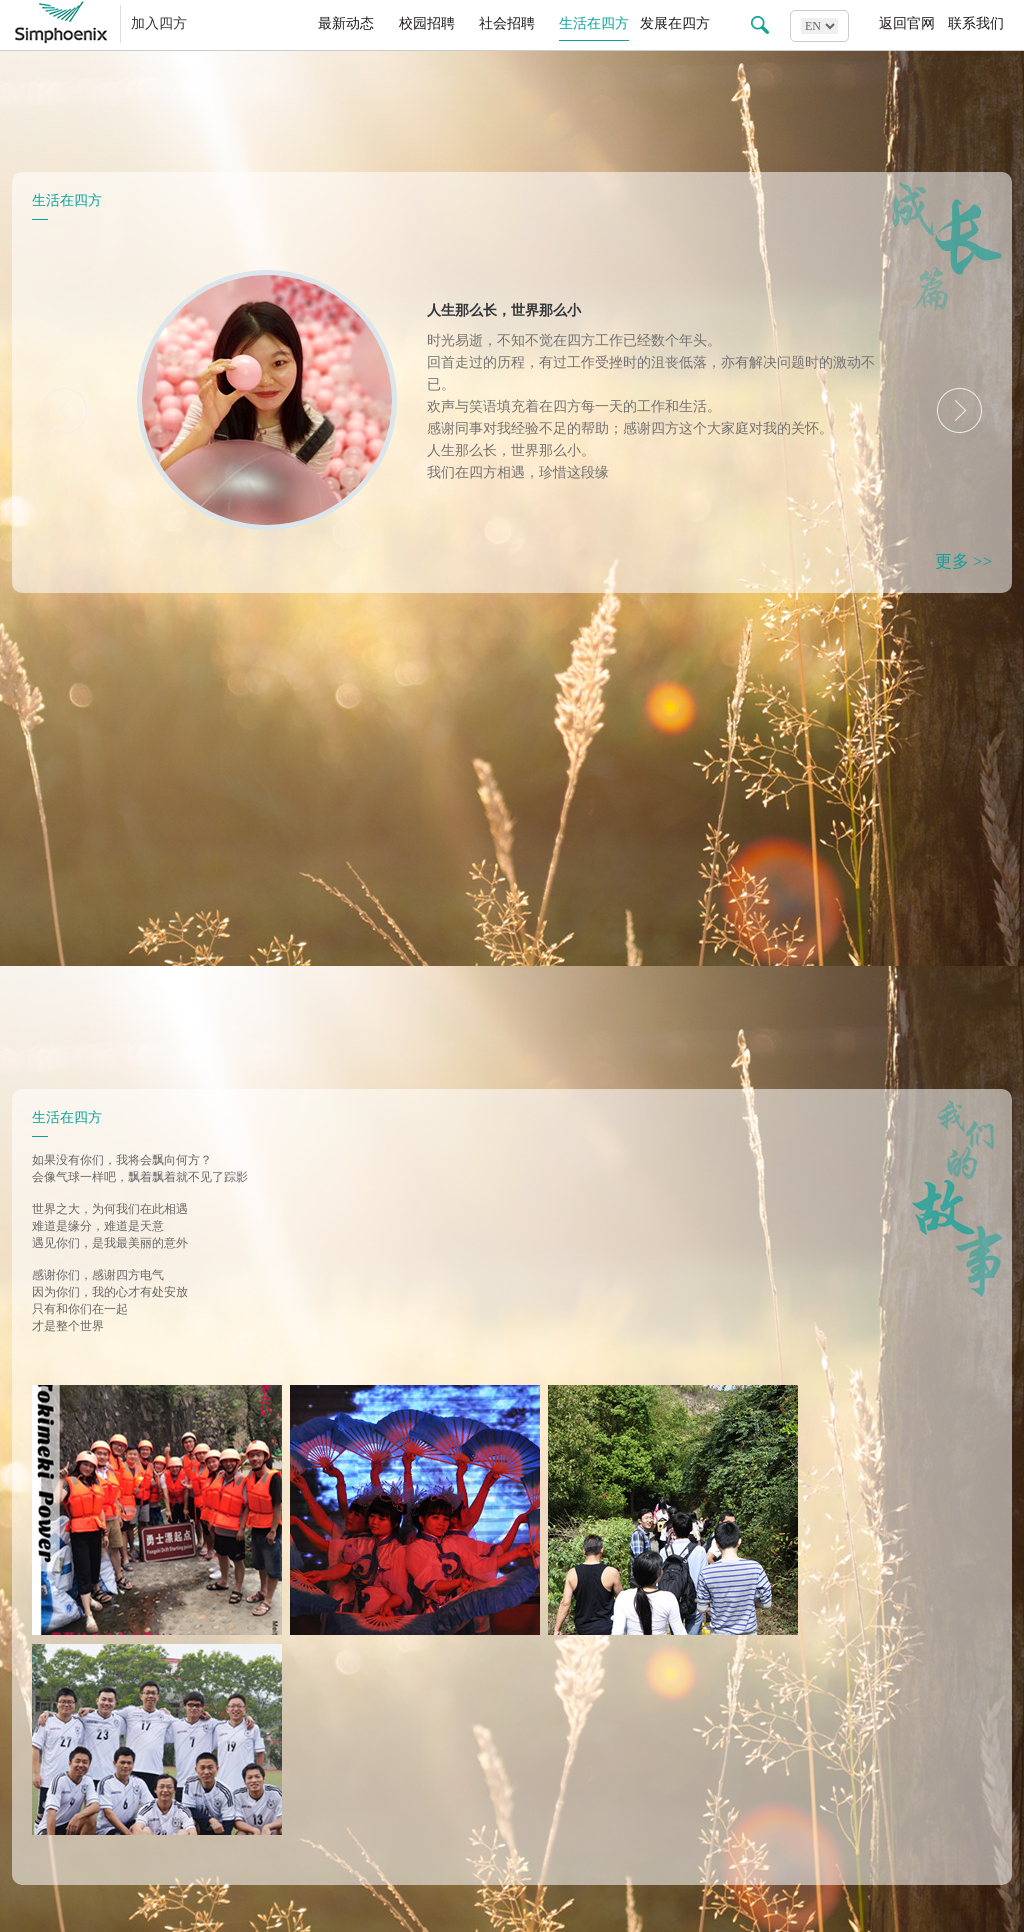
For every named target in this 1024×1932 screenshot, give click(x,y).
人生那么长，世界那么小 (504, 310)
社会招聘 (507, 23)
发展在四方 (675, 23)
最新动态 (346, 23)
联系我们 (976, 23)
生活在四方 (594, 23)
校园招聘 (427, 23)
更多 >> (963, 561)
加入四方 (159, 23)
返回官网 (907, 23)
